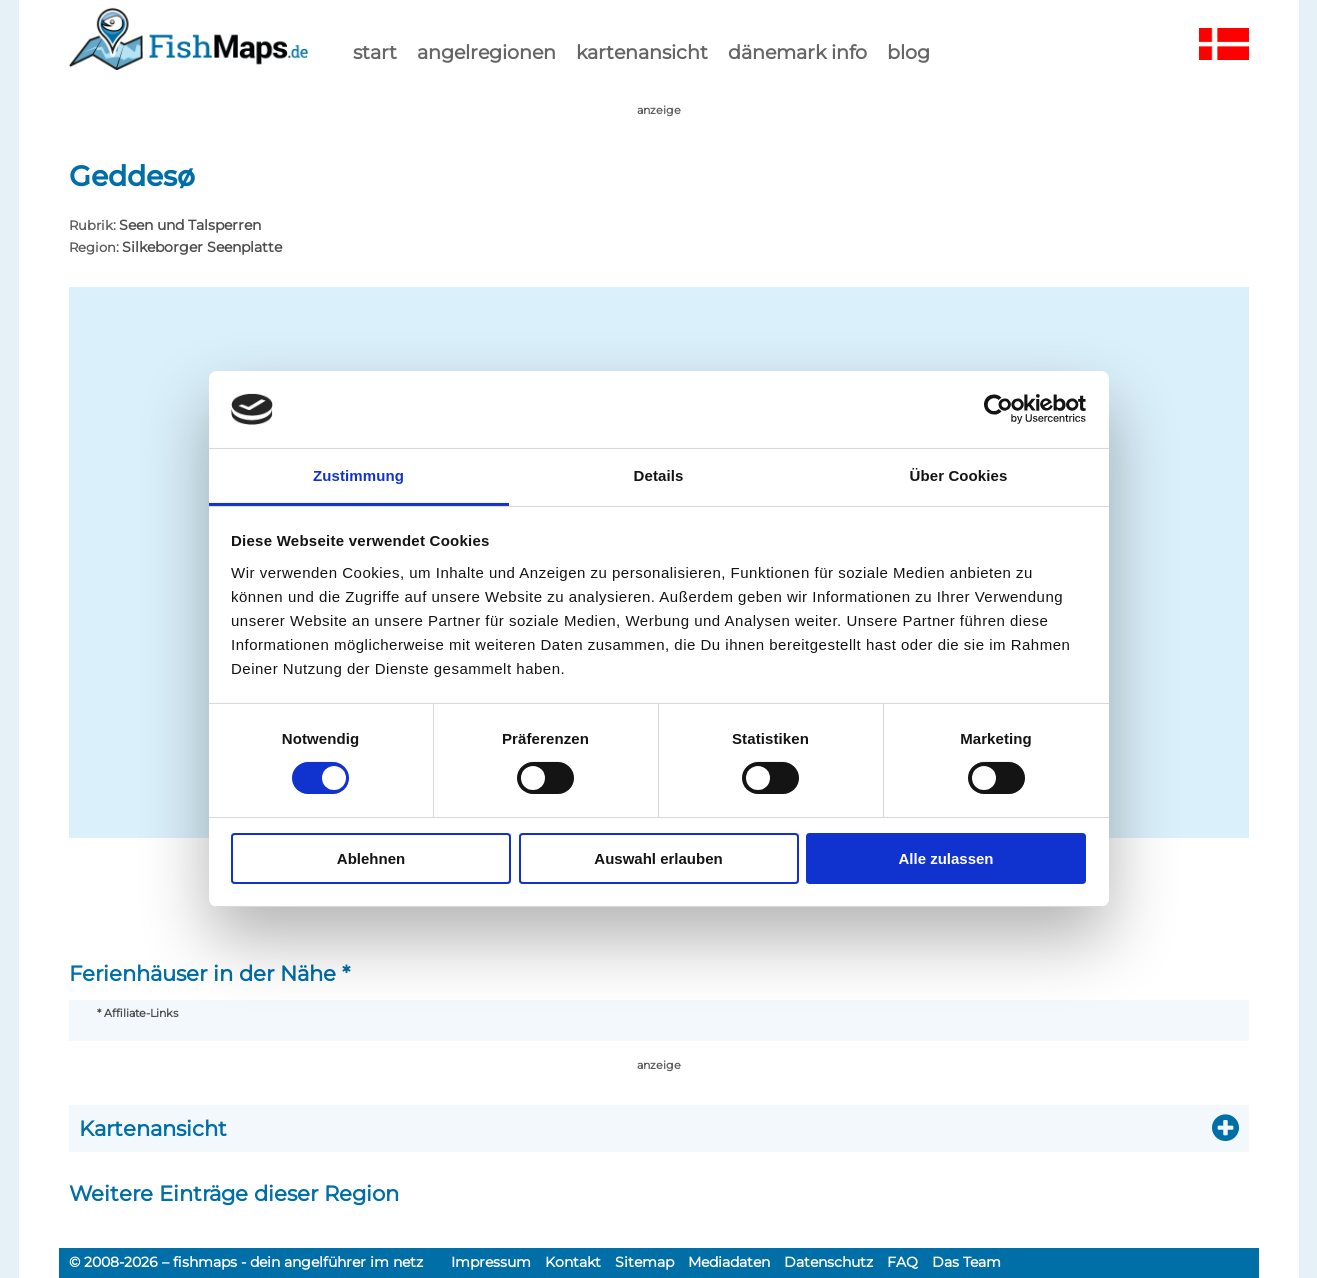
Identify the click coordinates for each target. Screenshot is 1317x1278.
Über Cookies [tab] (959, 475)
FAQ (902, 1262)
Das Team (966, 1262)
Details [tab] (659, 475)
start (375, 52)
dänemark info (797, 52)
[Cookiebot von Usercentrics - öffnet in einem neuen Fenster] (998, 409)
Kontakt (573, 1262)
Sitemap (644, 1262)
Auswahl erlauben (658, 858)
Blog (908, 52)
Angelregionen (486, 52)
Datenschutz (828, 1262)
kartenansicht (642, 52)
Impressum (491, 1262)
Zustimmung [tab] (358, 475)
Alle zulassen (945, 858)
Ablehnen (371, 858)
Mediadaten (729, 1262)
